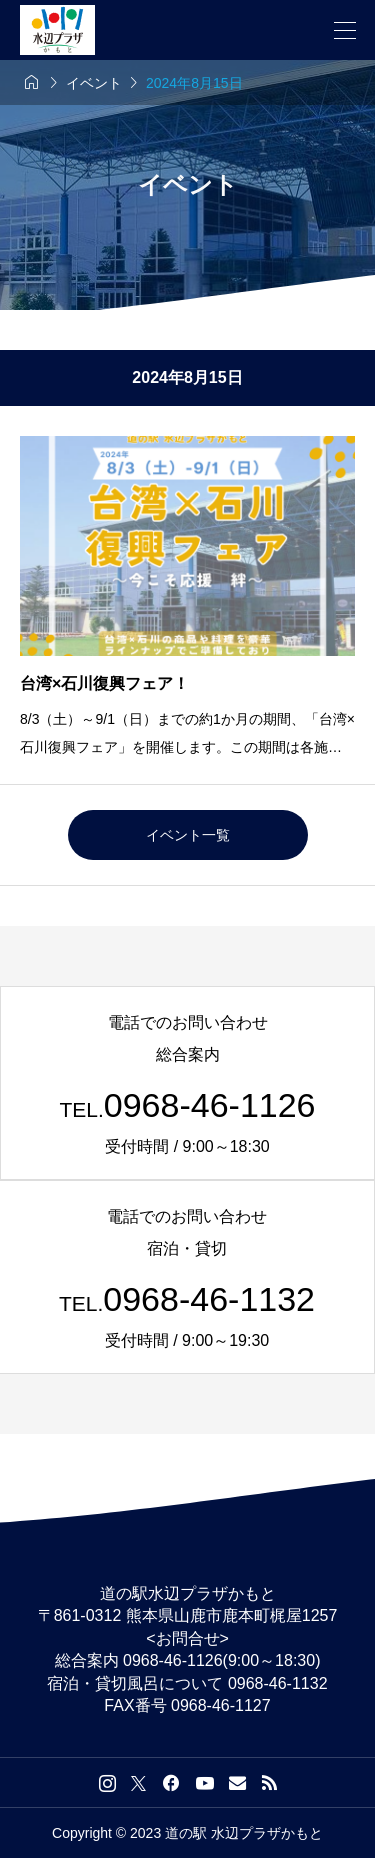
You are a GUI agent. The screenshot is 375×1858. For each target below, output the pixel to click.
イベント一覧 (188, 835)
